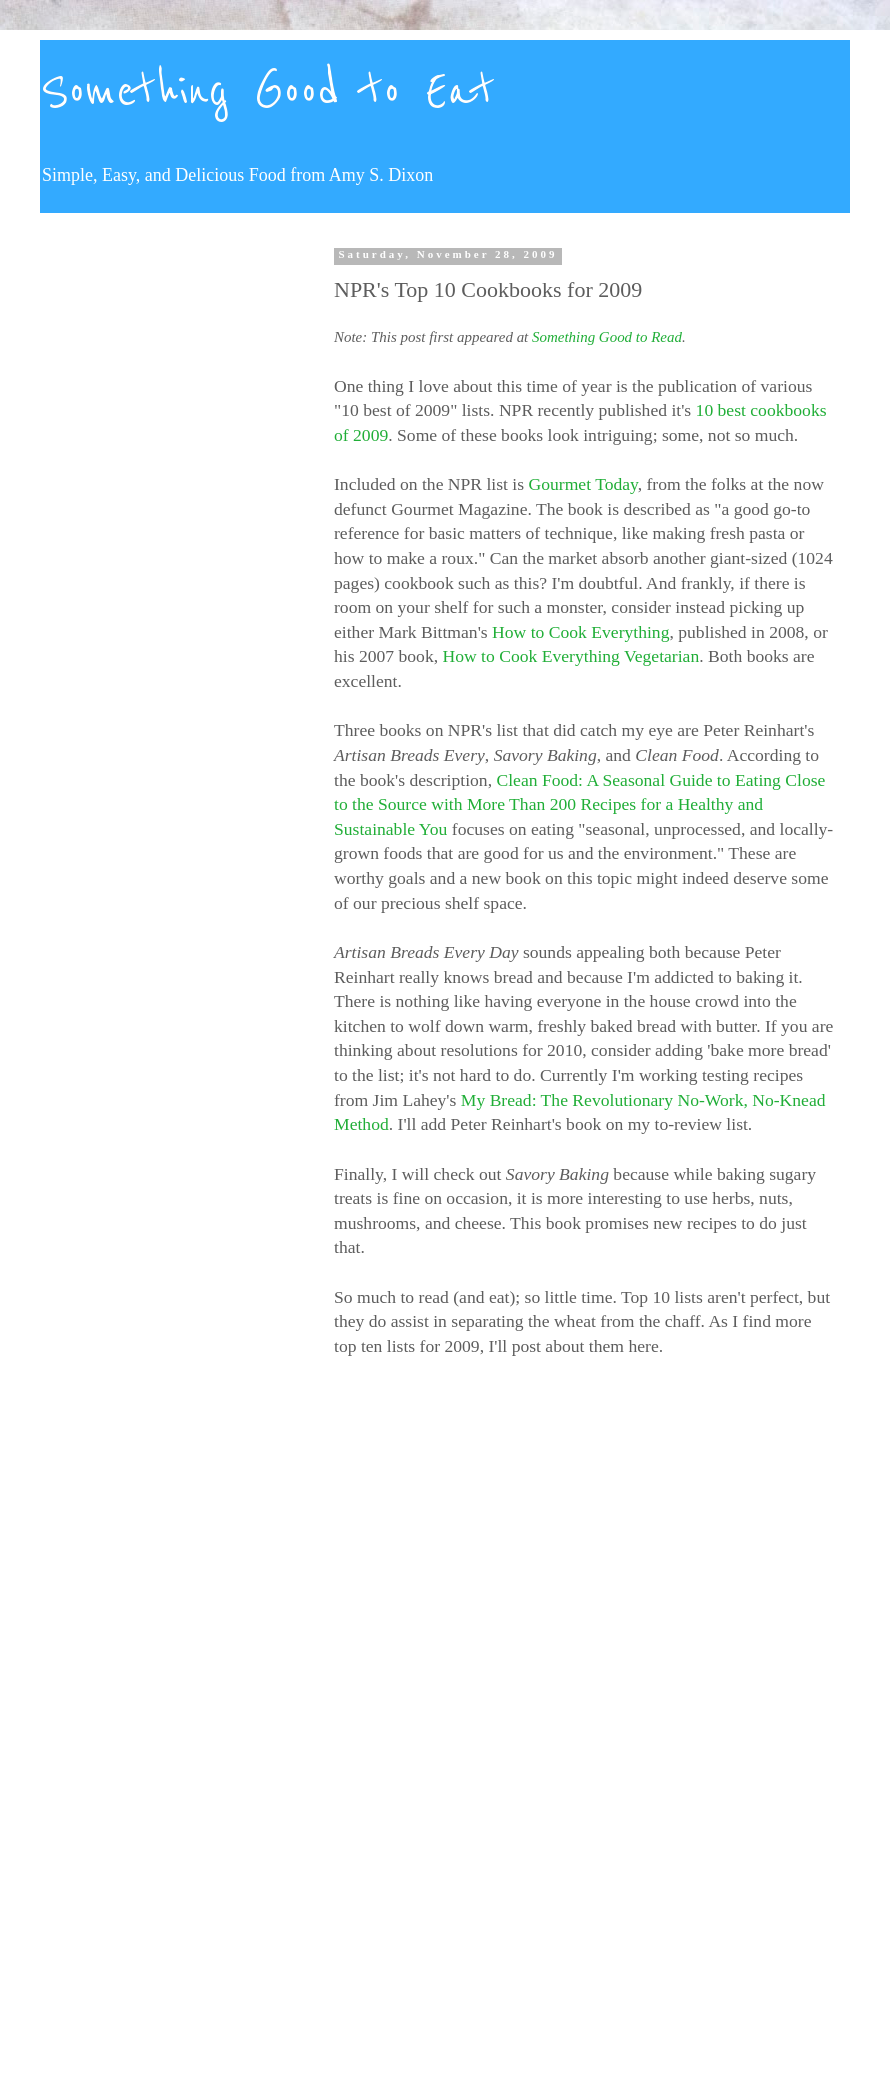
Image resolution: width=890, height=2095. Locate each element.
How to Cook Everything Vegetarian (571, 656)
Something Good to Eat (267, 92)
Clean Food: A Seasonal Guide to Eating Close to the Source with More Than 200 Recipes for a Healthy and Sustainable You (579, 804)
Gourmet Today (583, 484)
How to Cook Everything (580, 632)
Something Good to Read (607, 337)
